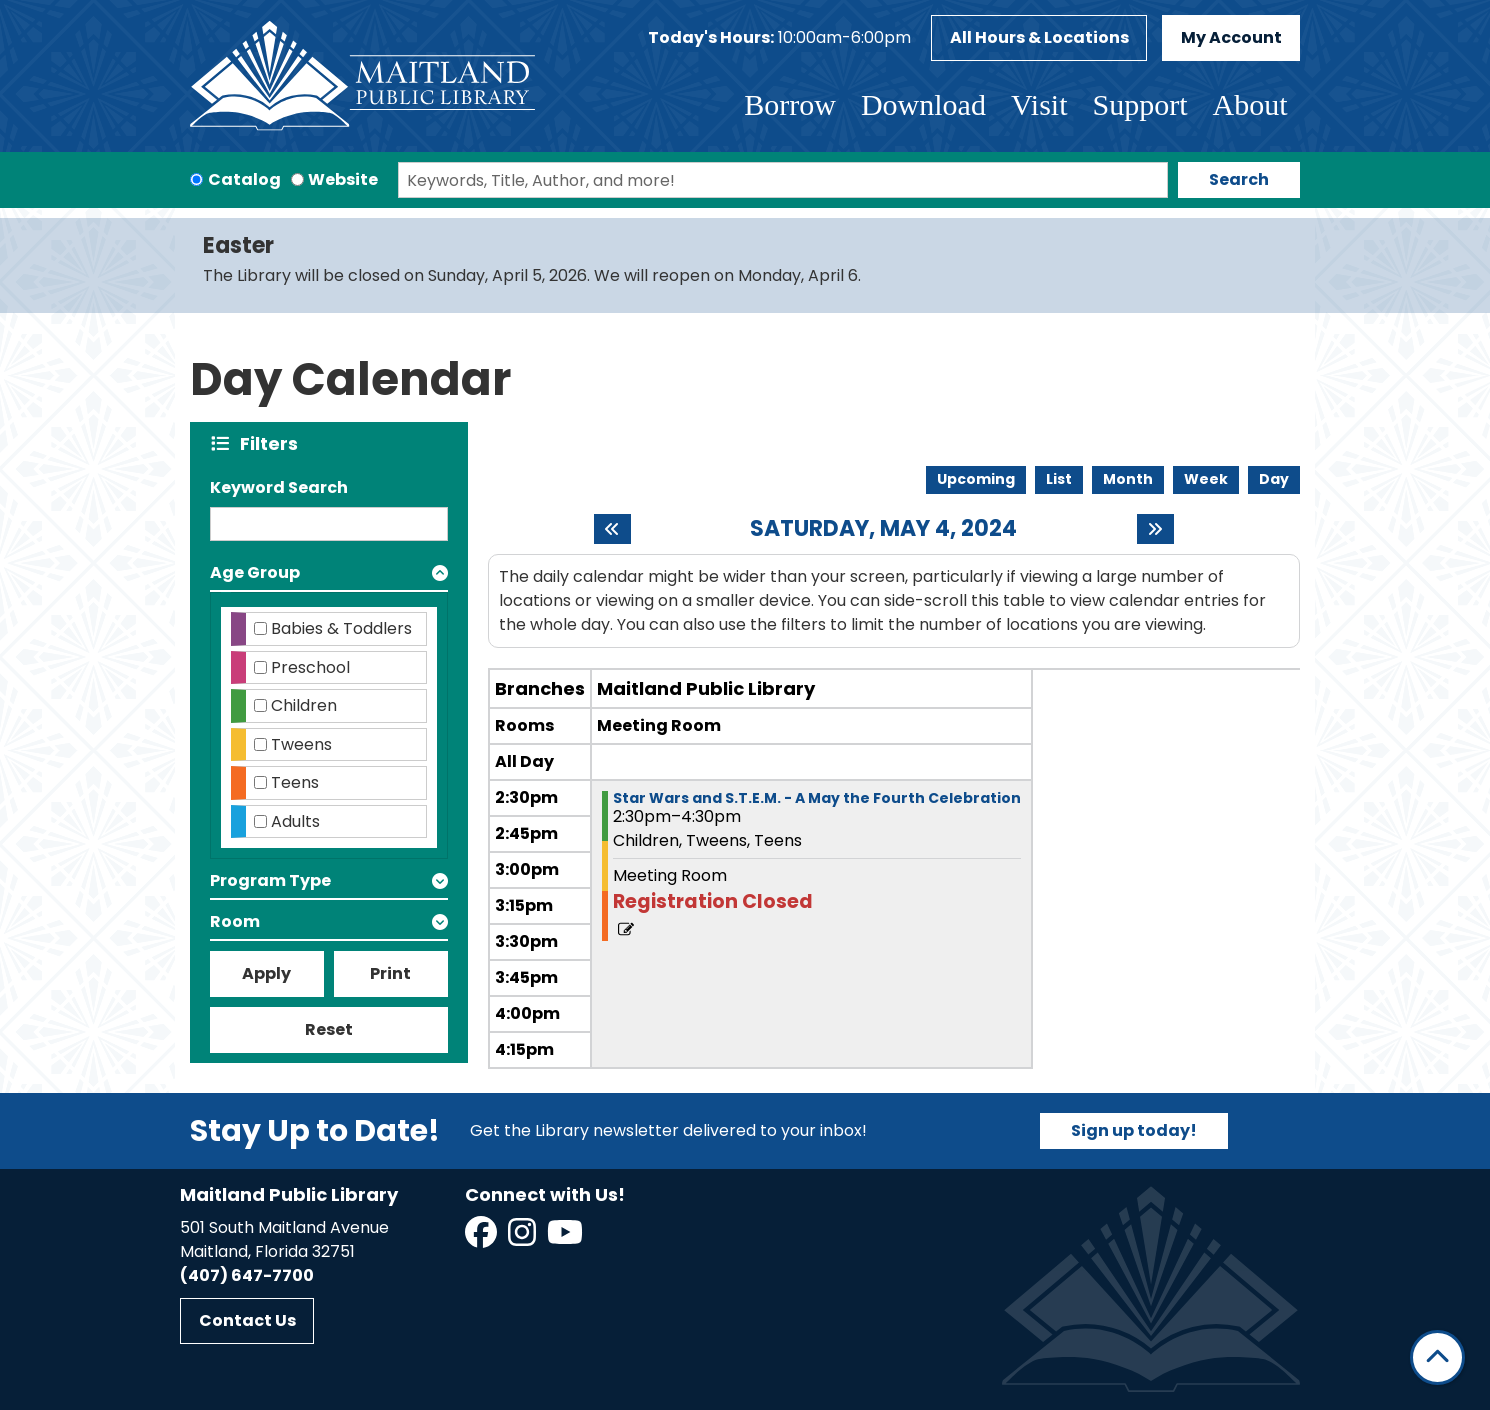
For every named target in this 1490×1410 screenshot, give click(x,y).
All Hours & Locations (1039, 37)
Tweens (301, 744)
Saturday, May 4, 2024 (883, 529)
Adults (295, 821)
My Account (1231, 37)
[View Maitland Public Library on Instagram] (523, 1238)
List (1059, 479)
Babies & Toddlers (341, 628)
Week (1206, 479)
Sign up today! (1134, 1130)
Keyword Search (279, 487)
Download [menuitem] (923, 104)
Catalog (244, 179)
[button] (779, 38)
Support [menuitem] (1139, 104)
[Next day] (1155, 529)
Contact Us (247, 1320)
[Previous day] (612, 529)
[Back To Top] (1437, 1357)
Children (304, 705)
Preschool (310, 667)
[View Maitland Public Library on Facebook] (482, 1238)
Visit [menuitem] (1039, 104)
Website (343, 179)
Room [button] (235, 921)
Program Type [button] (270, 880)
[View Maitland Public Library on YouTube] (566, 1238)
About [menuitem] (1250, 104)
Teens (295, 782)
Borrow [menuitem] (790, 104)
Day (1274, 479)
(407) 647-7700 (247, 1275)
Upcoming (976, 479)
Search (1239, 179)
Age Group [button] (255, 572)
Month (1128, 479)
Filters (273, 443)
